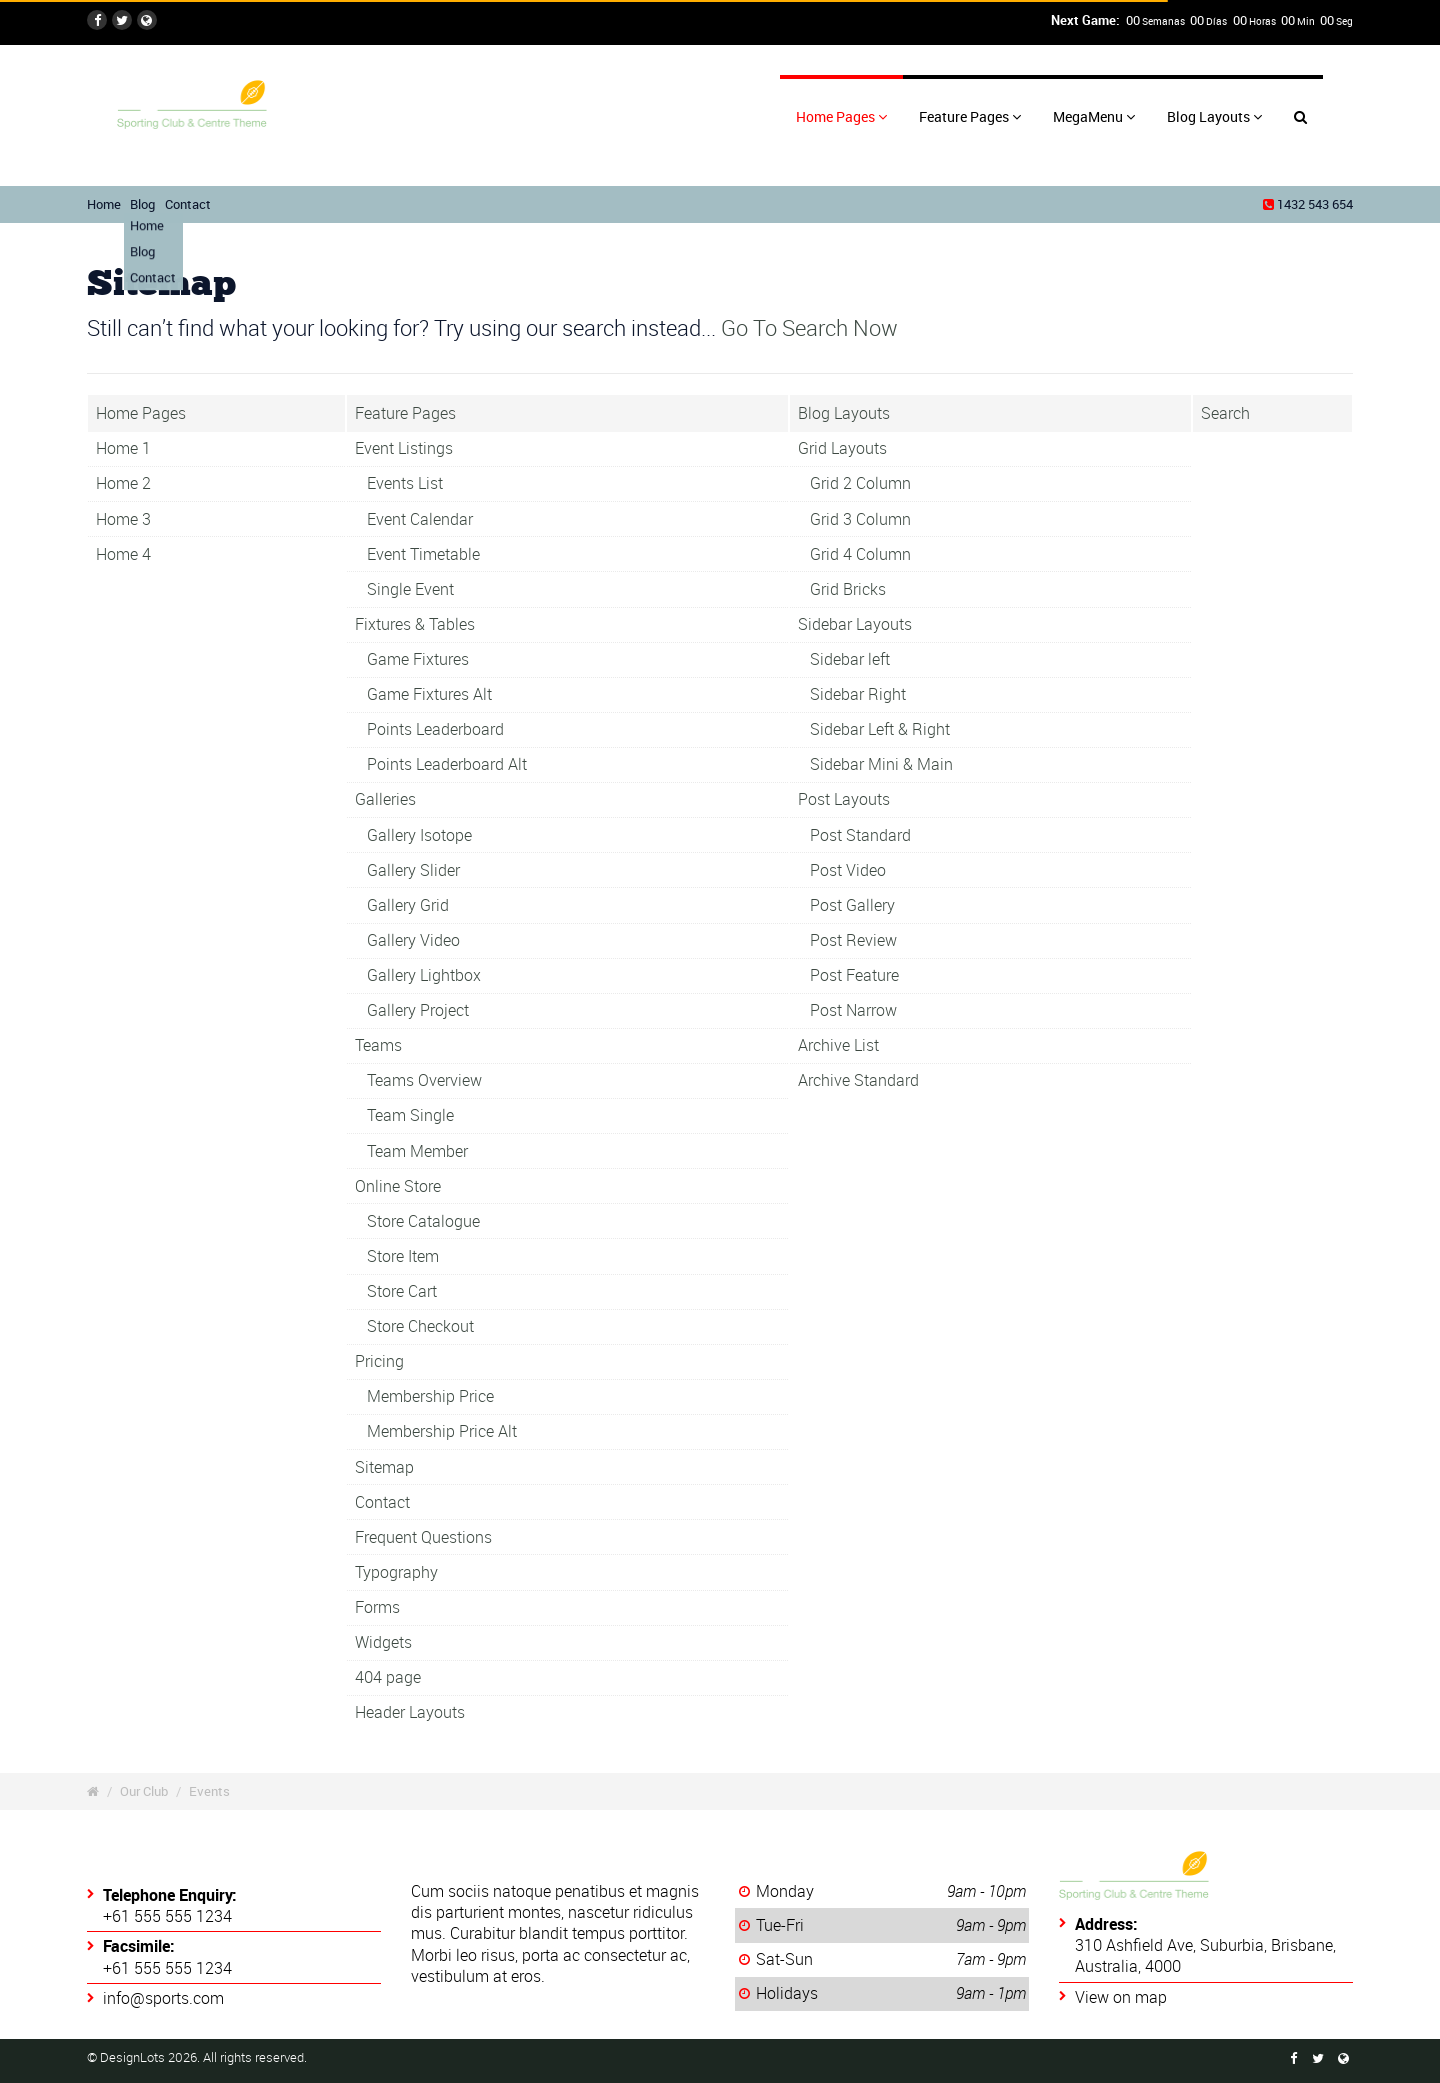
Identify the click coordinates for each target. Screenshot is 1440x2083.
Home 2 (123, 483)
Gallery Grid (408, 905)
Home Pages (841, 116)
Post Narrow (853, 1010)
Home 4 (123, 554)
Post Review (853, 940)
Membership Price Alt (442, 1431)
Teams (378, 1045)
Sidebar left (850, 659)
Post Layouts (844, 799)
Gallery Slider (413, 870)
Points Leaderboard (435, 729)
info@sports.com (163, 1998)
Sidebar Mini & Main (881, 764)
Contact (188, 204)
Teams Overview (424, 1080)
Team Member (417, 1151)
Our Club (144, 1791)
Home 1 (123, 448)
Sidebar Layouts (855, 624)
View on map (1121, 1997)
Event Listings (404, 448)
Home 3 (123, 519)
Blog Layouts (1214, 116)
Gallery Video (413, 940)
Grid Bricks (848, 589)
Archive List (838, 1045)
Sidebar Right (858, 694)
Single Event (410, 589)
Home (104, 204)
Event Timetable (423, 554)
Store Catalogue (423, 1221)
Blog (142, 204)
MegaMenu (1094, 116)
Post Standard (860, 835)
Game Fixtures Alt (429, 694)
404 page (388, 1677)
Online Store (398, 1186)
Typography (396, 1572)
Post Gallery (852, 905)
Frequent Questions (423, 1537)
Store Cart (402, 1291)
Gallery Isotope (419, 835)
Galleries (385, 799)
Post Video (848, 870)
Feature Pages (970, 116)
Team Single (410, 1115)
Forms (377, 1607)
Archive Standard (858, 1080)
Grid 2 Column (860, 483)
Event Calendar (420, 519)
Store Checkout (420, 1326)
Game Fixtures (418, 659)
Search (1225, 413)
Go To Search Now (809, 327)
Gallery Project (418, 1010)
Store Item (403, 1256)
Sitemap (384, 1467)
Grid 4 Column (860, 554)
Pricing (379, 1361)
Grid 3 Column (860, 519)
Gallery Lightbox (424, 975)
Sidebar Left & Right (880, 729)
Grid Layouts (842, 448)
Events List (405, 483)
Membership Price (430, 1396)
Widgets (383, 1642)
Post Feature (854, 975)
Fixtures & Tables (415, 624)
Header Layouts (410, 1712)
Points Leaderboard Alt (447, 764)
